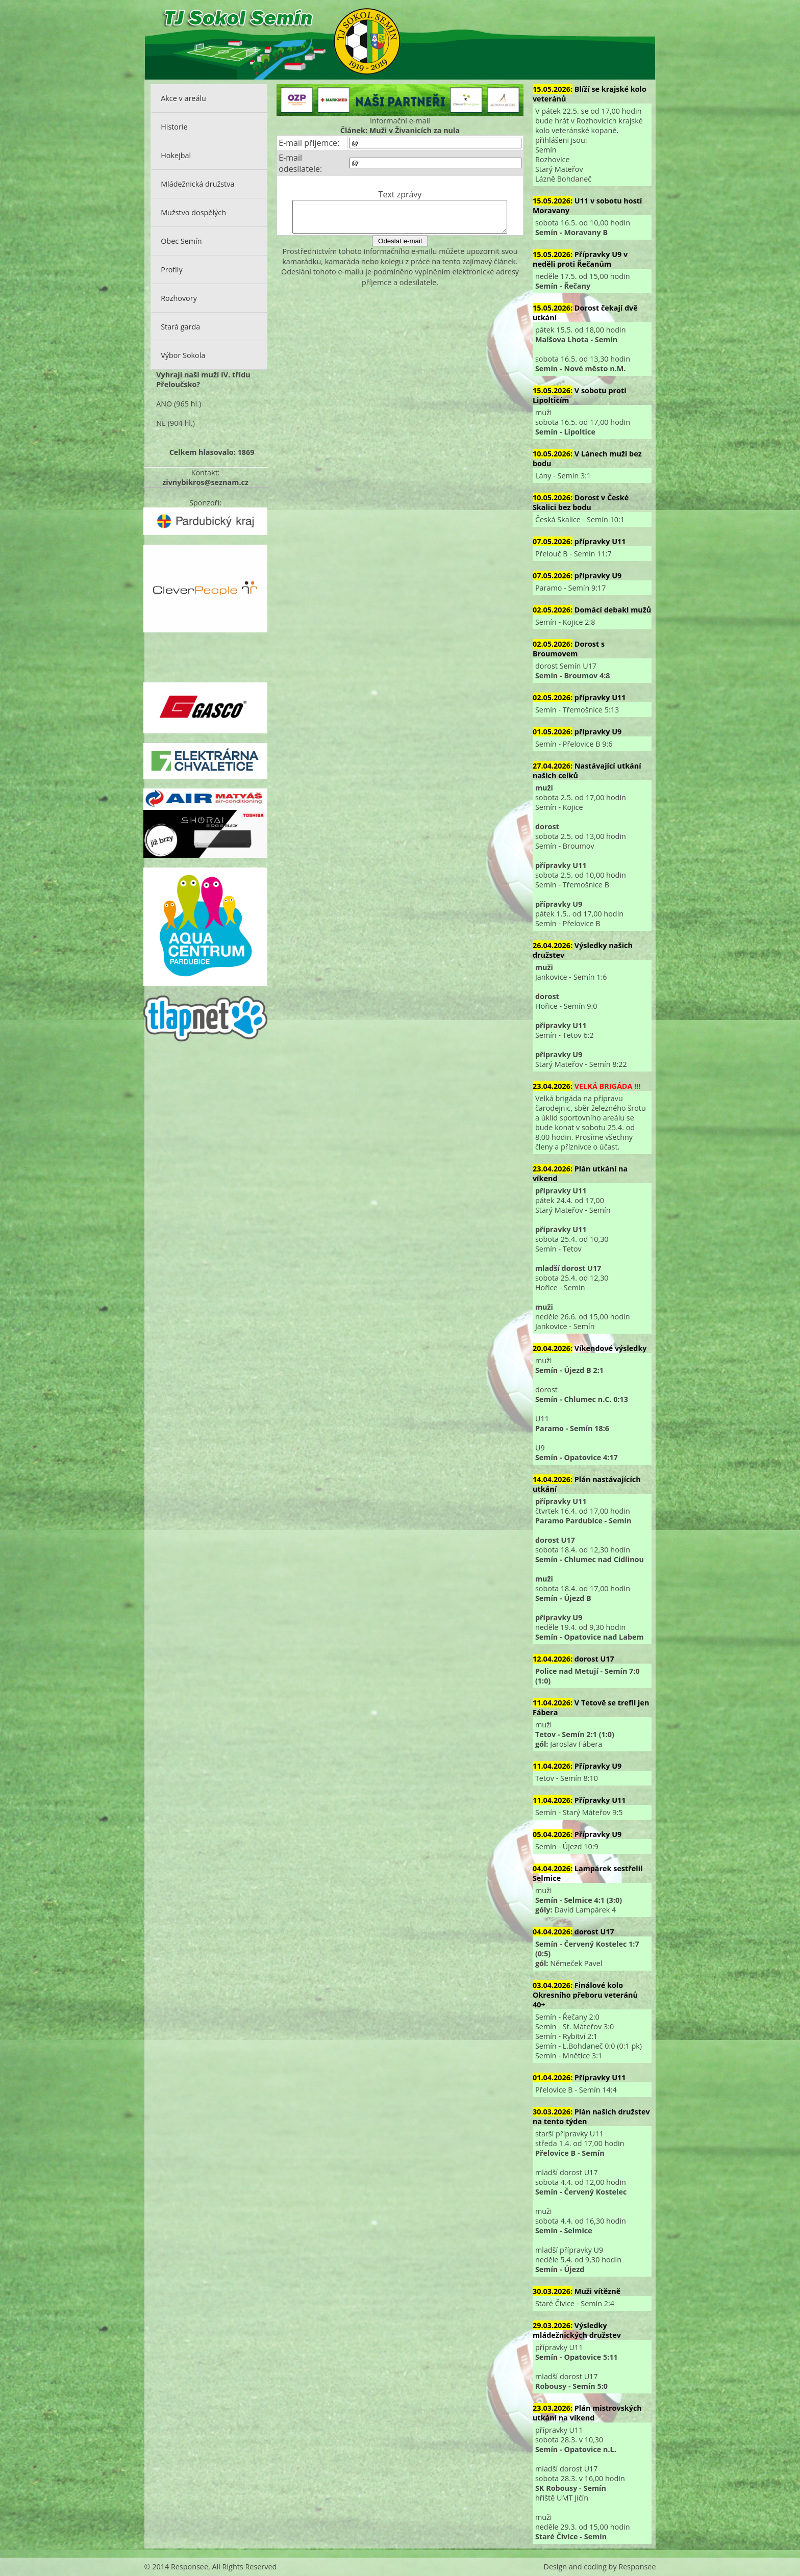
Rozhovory (179, 298)
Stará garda (180, 326)
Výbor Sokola (183, 355)
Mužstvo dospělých (193, 212)
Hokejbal (176, 155)
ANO (164, 404)
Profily (172, 269)
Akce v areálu (183, 98)
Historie (174, 127)
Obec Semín (181, 241)
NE (161, 423)
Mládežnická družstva (197, 184)
